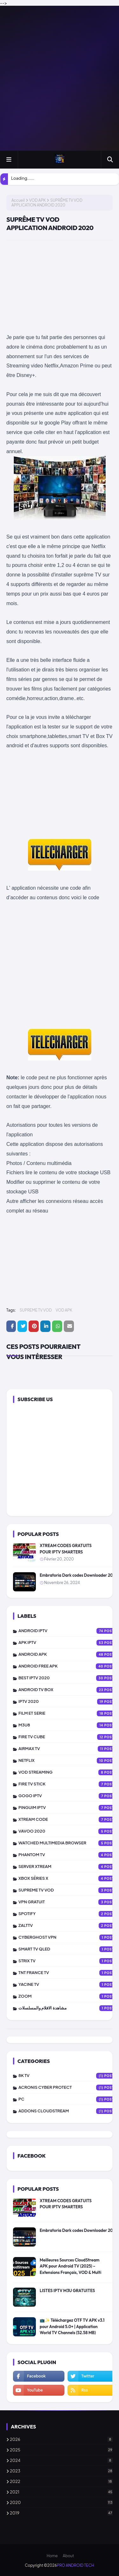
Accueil (18, 200)
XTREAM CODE (68, 1819)
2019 (61, 2512)
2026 (61, 2439)
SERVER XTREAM (68, 1867)
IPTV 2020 (68, 1701)
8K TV (68, 2076)
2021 (61, 2491)
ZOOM (68, 1996)
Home (52, 2555)
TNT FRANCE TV (68, 1973)
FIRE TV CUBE (68, 1737)
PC (68, 2099)
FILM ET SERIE (68, 1713)
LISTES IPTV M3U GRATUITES (67, 2290)
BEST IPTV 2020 (68, 1678)
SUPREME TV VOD (36, 1310)
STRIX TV (68, 1961)
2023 (61, 2470)
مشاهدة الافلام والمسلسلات (68, 2008)
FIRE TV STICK (68, 1784)
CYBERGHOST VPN (68, 1937)
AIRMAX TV (68, 1749)
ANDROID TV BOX (68, 1690)
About (68, 2555)
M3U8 (68, 1725)
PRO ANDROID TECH (75, 2565)
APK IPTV (68, 1643)
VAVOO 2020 (68, 1831)
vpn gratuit (68, 1902)
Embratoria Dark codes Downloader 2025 (78, 1575)
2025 (61, 2449)
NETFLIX (68, 1760)
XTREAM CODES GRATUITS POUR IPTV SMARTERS (66, 1548)
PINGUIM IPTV (68, 1808)
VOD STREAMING (68, 1772)
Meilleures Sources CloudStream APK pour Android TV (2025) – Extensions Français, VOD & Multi (70, 2266)
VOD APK (37, 200)
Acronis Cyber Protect (68, 2087)
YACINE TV (68, 1984)
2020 (61, 2502)
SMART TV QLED (68, 1949)
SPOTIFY (68, 1914)
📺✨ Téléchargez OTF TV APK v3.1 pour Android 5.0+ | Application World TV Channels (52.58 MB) (72, 2326)
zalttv (68, 1925)
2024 (61, 2460)
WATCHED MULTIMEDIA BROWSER (68, 1843)
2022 (61, 2481)
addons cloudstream (68, 2111)
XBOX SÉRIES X (68, 1878)
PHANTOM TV (68, 1855)
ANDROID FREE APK (68, 1666)
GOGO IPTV (68, 1796)
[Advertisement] (59, 78)
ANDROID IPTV (68, 1631)
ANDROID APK (68, 1654)
